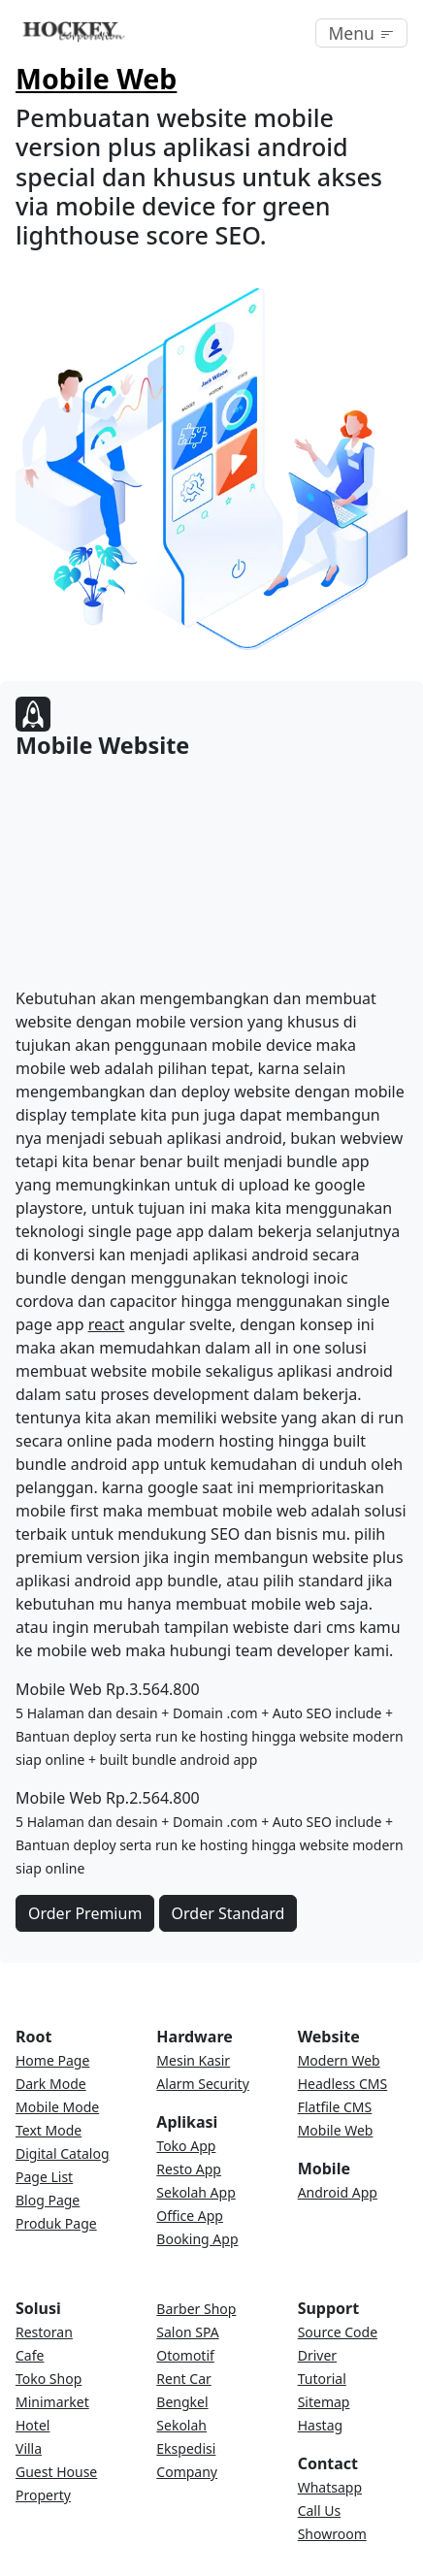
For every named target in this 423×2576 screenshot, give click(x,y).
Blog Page (48, 2200)
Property (43, 2495)
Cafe (30, 2355)
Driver (317, 2355)
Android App (337, 2192)
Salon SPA (187, 2332)
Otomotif (185, 2355)
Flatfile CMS (335, 2107)
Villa (29, 2448)
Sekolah (181, 2425)
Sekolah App (195, 2192)
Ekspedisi (185, 2448)
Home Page (52, 2060)
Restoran (44, 2332)
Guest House (56, 2471)
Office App (189, 2215)
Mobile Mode (57, 2107)
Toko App (185, 2145)
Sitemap (324, 2402)
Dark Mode (51, 2083)
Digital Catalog (63, 2153)
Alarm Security (202, 2083)
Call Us (320, 2510)
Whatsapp (330, 2487)
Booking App (197, 2239)
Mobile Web (96, 78)
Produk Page (56, 2223)
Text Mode (48, 2130)
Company (186, 2471)
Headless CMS (343, 2083)
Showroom (332, 2534)
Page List (44, 2177)
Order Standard (228, 1913)
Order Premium (85, 1913)
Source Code (337, 2332)
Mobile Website (102, 745)
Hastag (320, 2425)
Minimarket (52, 2402)
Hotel (32, 2425)
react (106, 1324)
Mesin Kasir (193, 2060)
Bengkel (182, 2402)
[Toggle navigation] (361, 33)
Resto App (188, 2169)
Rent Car (183, 2378)
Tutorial (322, 2378)
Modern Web (339, 2060)
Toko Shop (48, 2378)
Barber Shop (196, 2308)
